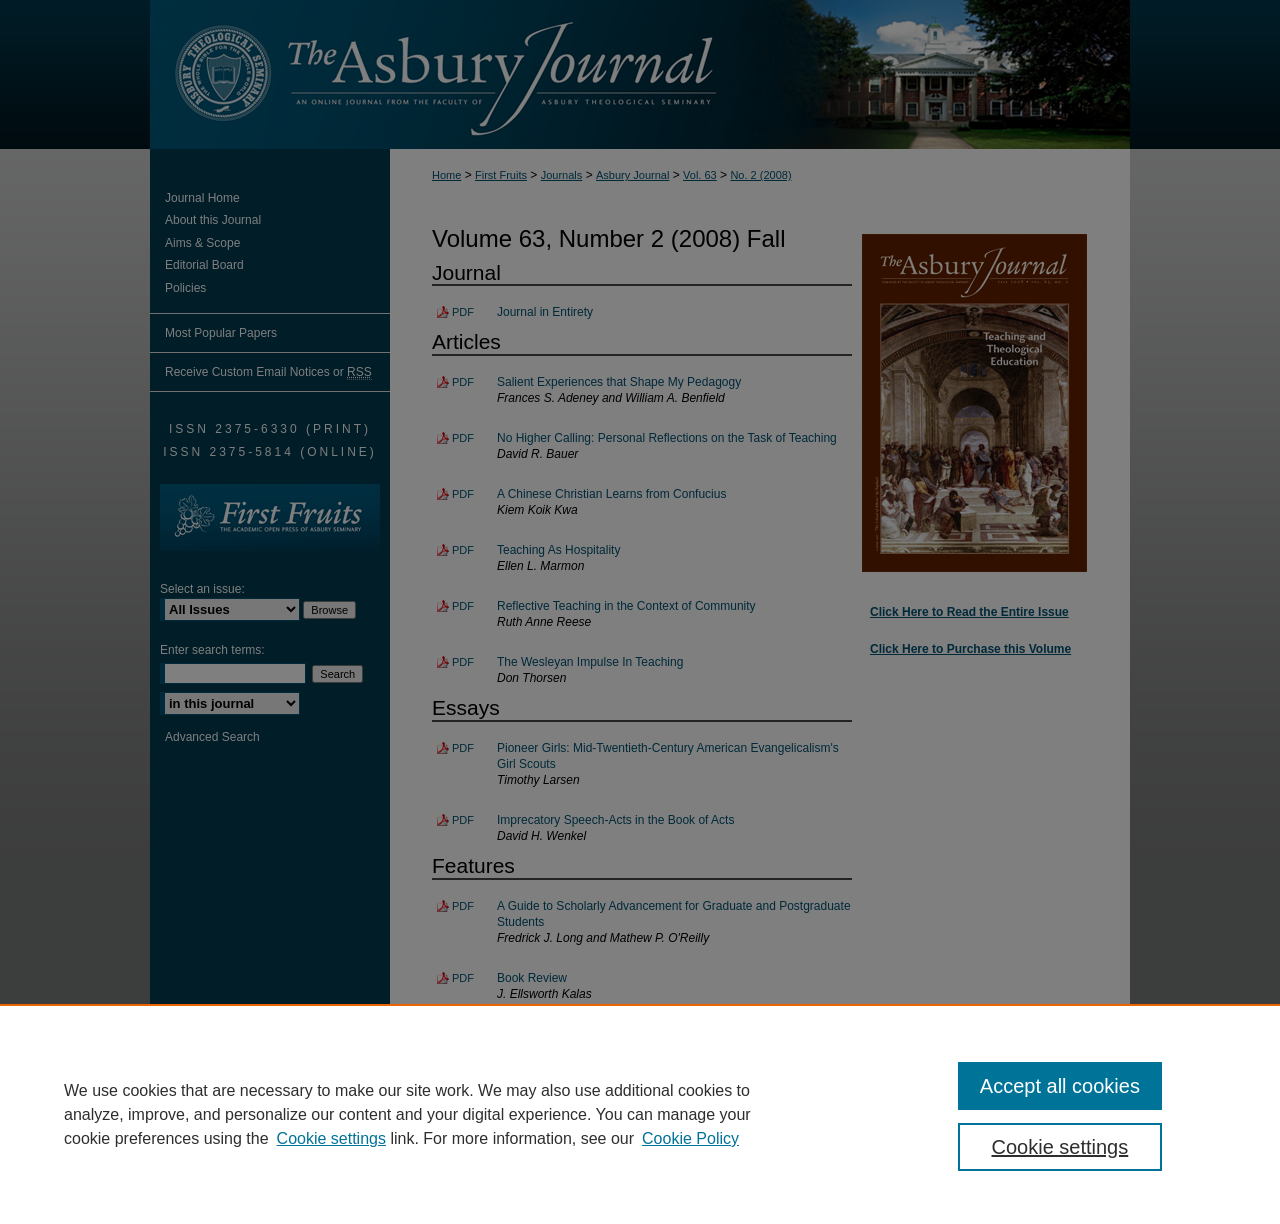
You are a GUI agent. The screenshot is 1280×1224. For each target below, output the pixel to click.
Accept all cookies (1060, 1086)
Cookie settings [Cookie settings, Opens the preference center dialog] (1060, 1147)
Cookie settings (331, 1138)
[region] (640, 1114)
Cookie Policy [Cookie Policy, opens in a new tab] (690, 1138)
